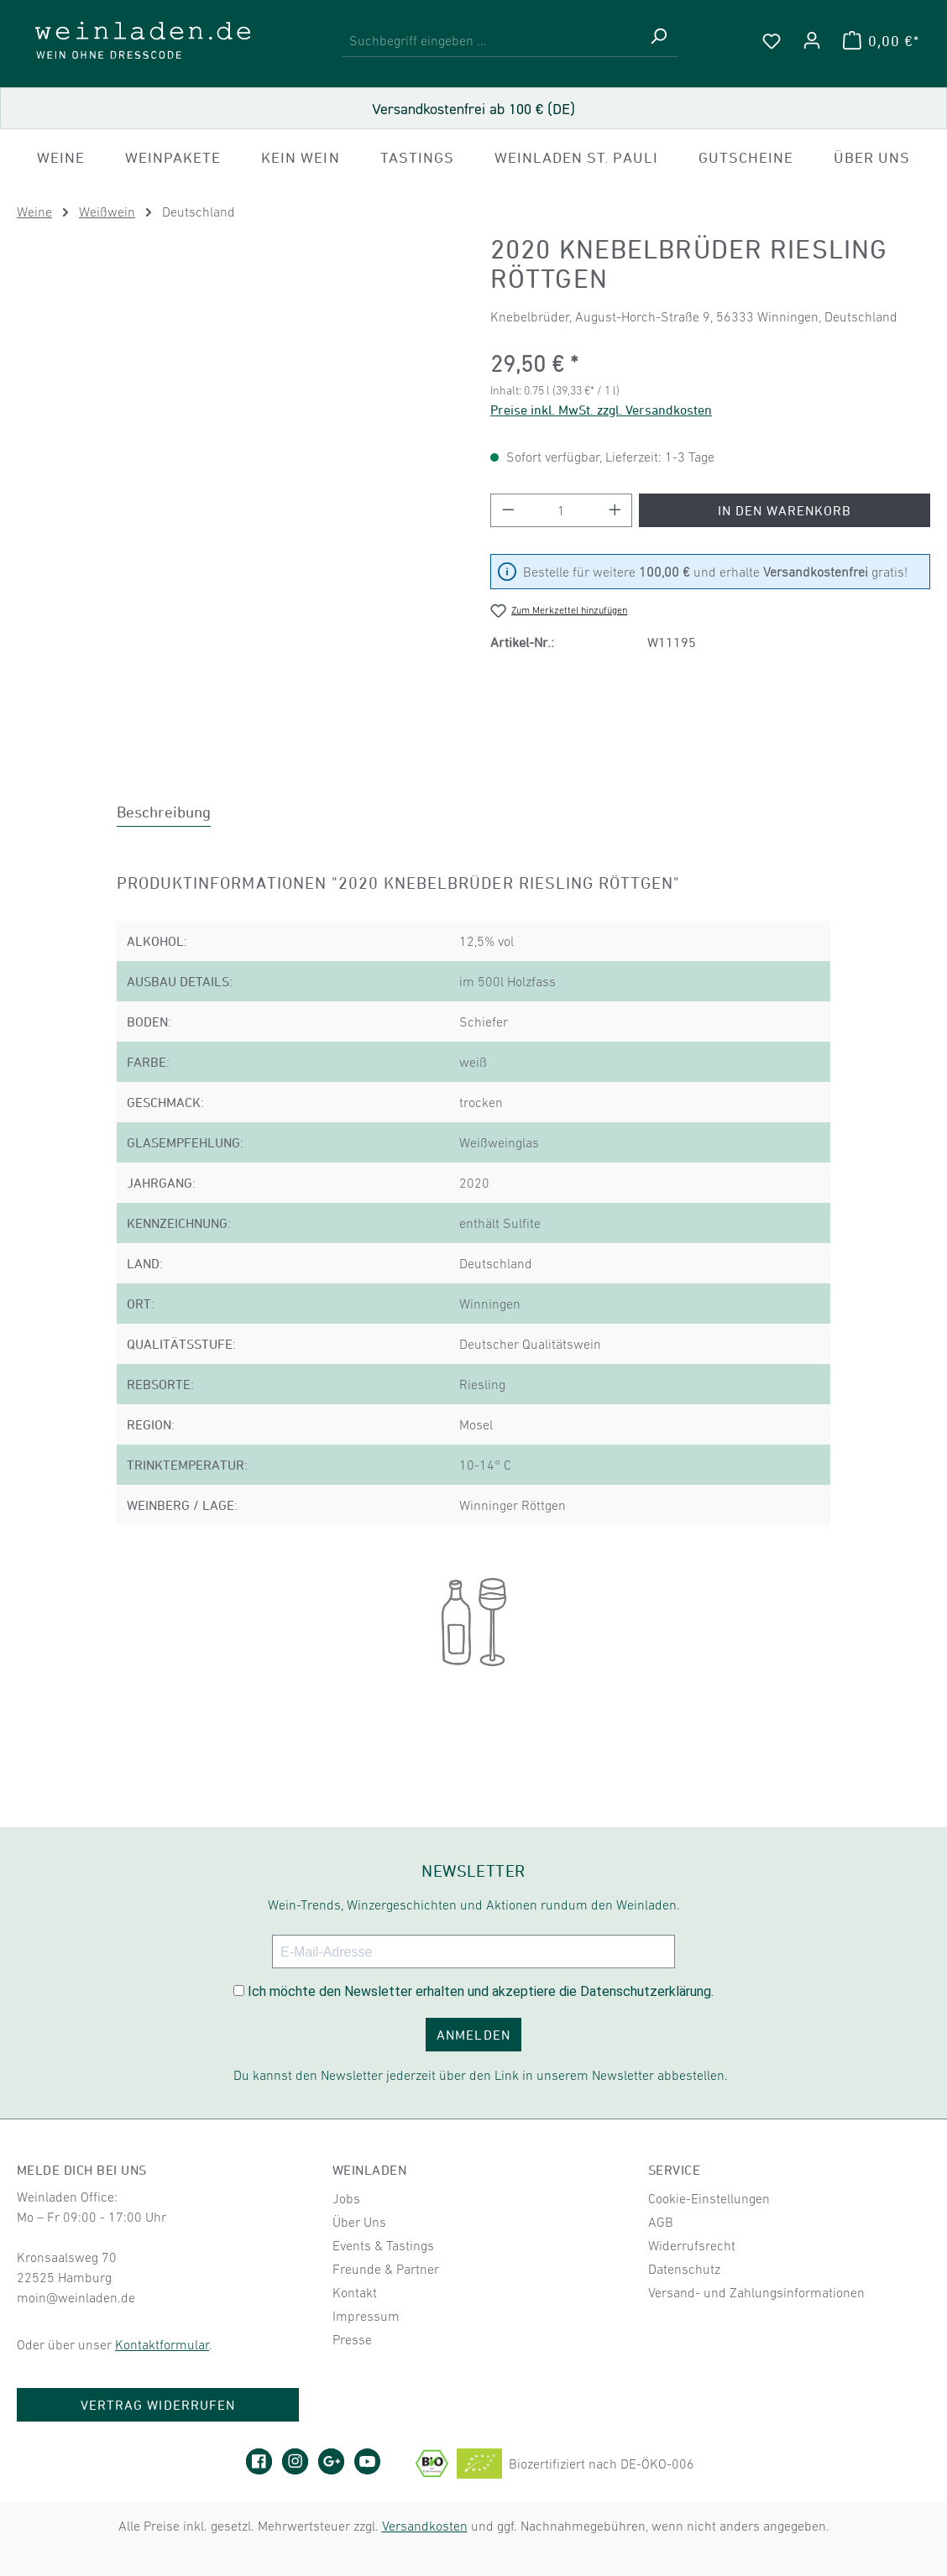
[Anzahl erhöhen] (615, 510)
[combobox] (491, 40)
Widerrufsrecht (691, 2245)
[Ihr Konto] (812, 40)
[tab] (164, 812)
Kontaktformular (162, 2344)
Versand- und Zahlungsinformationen (756, 2292)
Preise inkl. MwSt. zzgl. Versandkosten (601, 409)
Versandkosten (425, 2525)
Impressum (366, 2315)
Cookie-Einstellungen (709, 2198)
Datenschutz (684, 2268)
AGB (660, 2221)
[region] (236, 474)
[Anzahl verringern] (508, 510)
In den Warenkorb (785, 510)
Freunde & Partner (385, 2268)
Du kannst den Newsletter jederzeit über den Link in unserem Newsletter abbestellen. (480, 2074)
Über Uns (359, 2221)
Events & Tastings (383, 2245)
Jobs (346, 2198)
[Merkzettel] (771, 40)
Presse (352, 2339)
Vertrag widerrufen (158, 2404)
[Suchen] (658, 40)
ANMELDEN (473, 2034)
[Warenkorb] (881, 40)
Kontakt (354, 2292)
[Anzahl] (562, 510)
